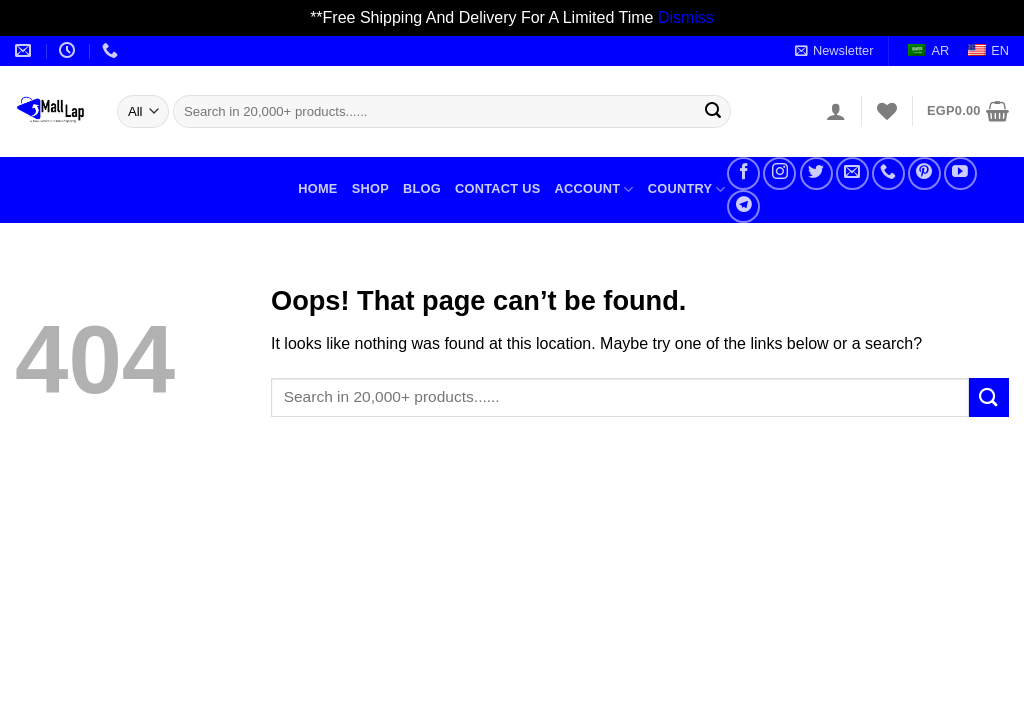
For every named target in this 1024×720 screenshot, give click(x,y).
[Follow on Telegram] (743, 206)
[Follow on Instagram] (779, 173)
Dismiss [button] (686, 17)
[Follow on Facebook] (743, 173)
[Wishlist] (887, 111)
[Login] (836, 111)
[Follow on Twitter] (816, 173)
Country (687, 189)
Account (593, 189)
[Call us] (888, 173)
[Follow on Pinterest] (924, 173)
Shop (370, 188)
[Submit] (713, 111)
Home (317, 188)
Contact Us (498, 188)
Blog (422, 188)
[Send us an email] (852, 173)
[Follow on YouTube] (960, 173)
